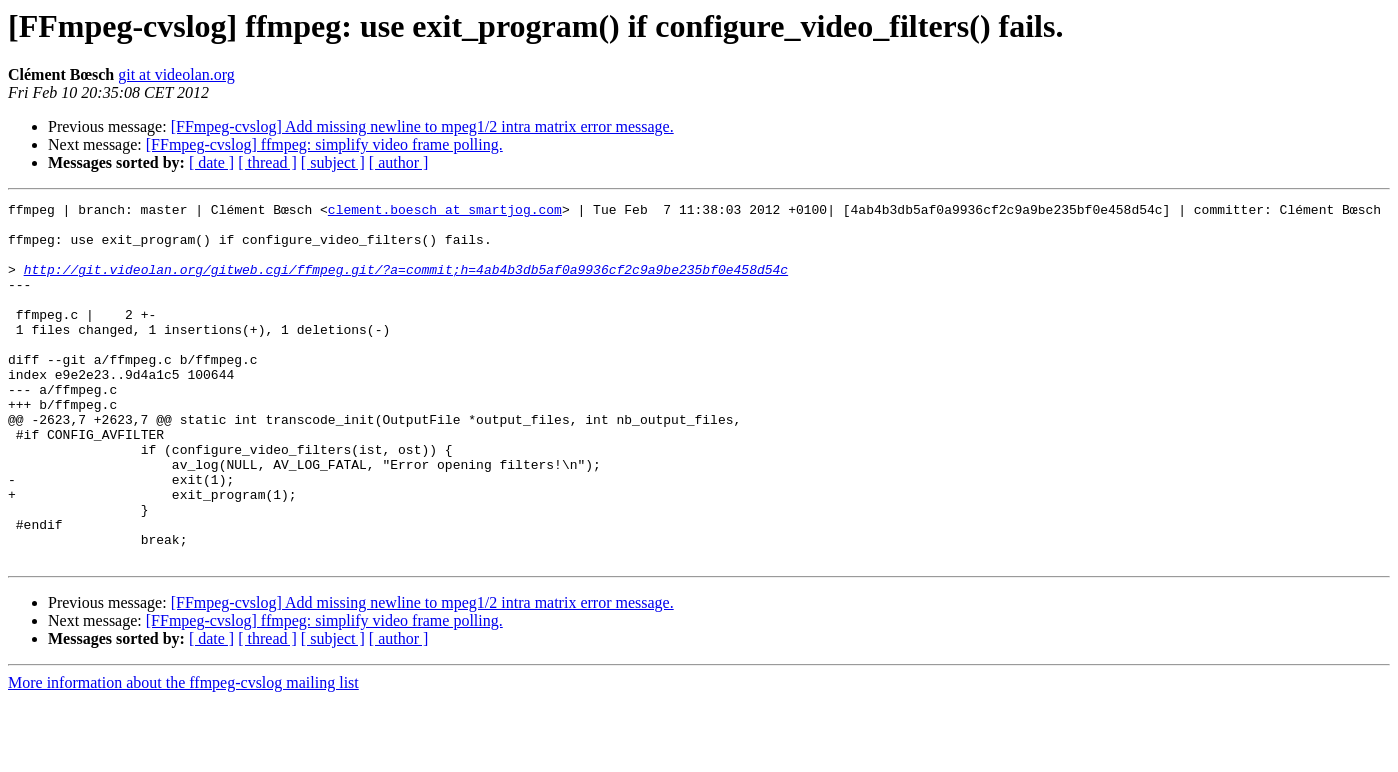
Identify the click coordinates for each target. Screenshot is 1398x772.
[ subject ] (333, 162)
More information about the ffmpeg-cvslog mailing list (183, 754)
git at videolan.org (176, 74)
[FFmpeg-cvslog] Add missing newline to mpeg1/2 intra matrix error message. (422, 126)
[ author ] (399, 162)
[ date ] (211, 162)
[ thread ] (267, 162)
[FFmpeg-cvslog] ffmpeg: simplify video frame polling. (324, 144)
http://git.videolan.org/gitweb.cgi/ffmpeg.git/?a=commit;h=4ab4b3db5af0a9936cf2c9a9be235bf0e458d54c (406, 284)
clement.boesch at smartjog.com (445, 212)
